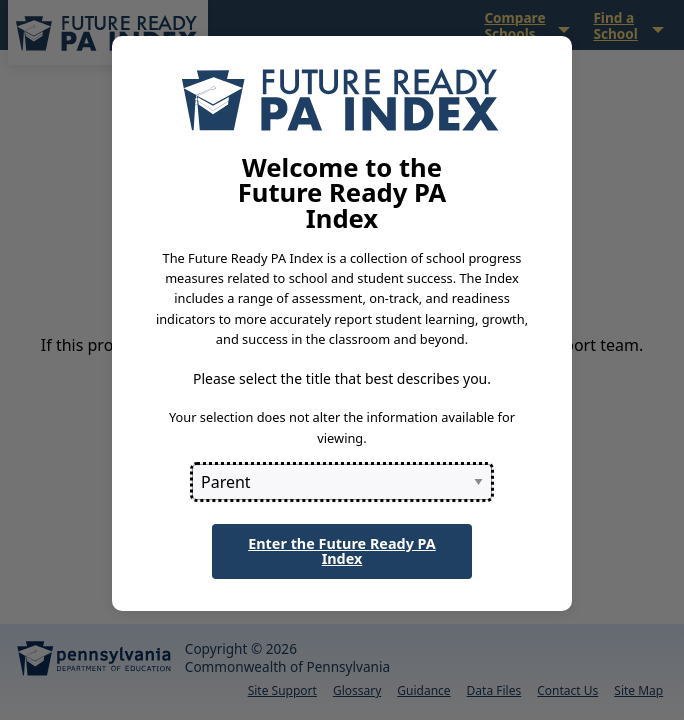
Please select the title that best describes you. (342, 378)
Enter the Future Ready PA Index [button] (342, 550)
